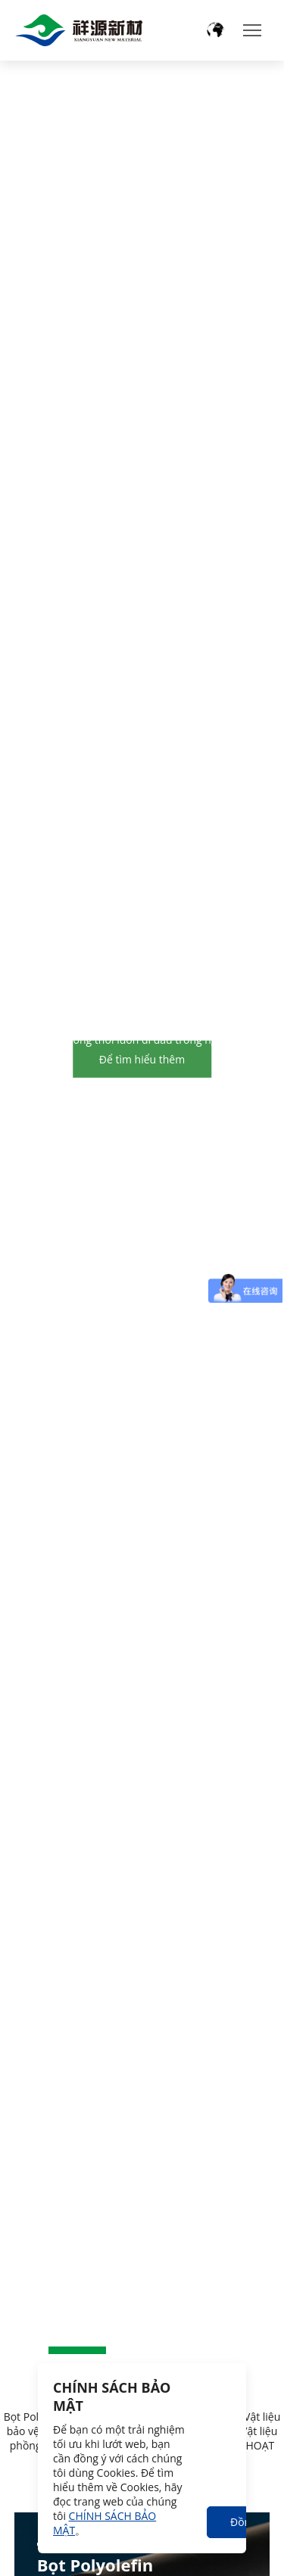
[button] (77, 2350)
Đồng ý (242, 2526)
